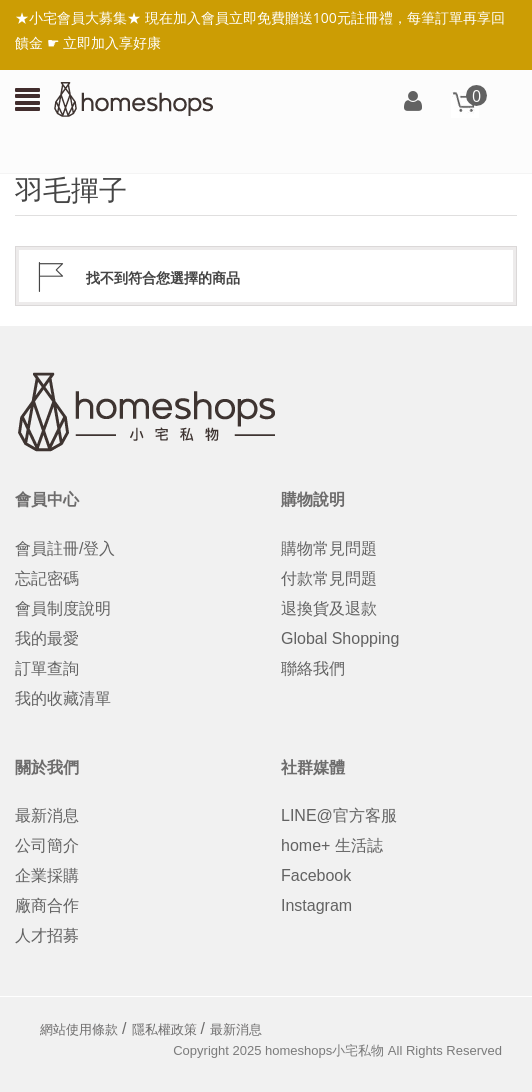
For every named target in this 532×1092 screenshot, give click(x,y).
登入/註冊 (413, 102)
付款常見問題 (329, 578)
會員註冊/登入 (65, 548)
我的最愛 (47, 638)
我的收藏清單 (63, 698)
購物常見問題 (329, 548)
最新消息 (47, 815)
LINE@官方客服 (339, 815)
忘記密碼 (47, 578)
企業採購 (47, 875)
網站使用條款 (79, 1029)
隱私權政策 (164, 1029)
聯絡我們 (313, 668)
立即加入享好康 (112, 42)
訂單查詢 (47, 668)
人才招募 (47, 935)
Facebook (316, 875)
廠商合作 (47, 905)
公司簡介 (47, 845)
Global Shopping (340, 638)
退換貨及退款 (329, 608)
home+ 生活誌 (332, 845)
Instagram (316, 905)
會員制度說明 (63, 608)
